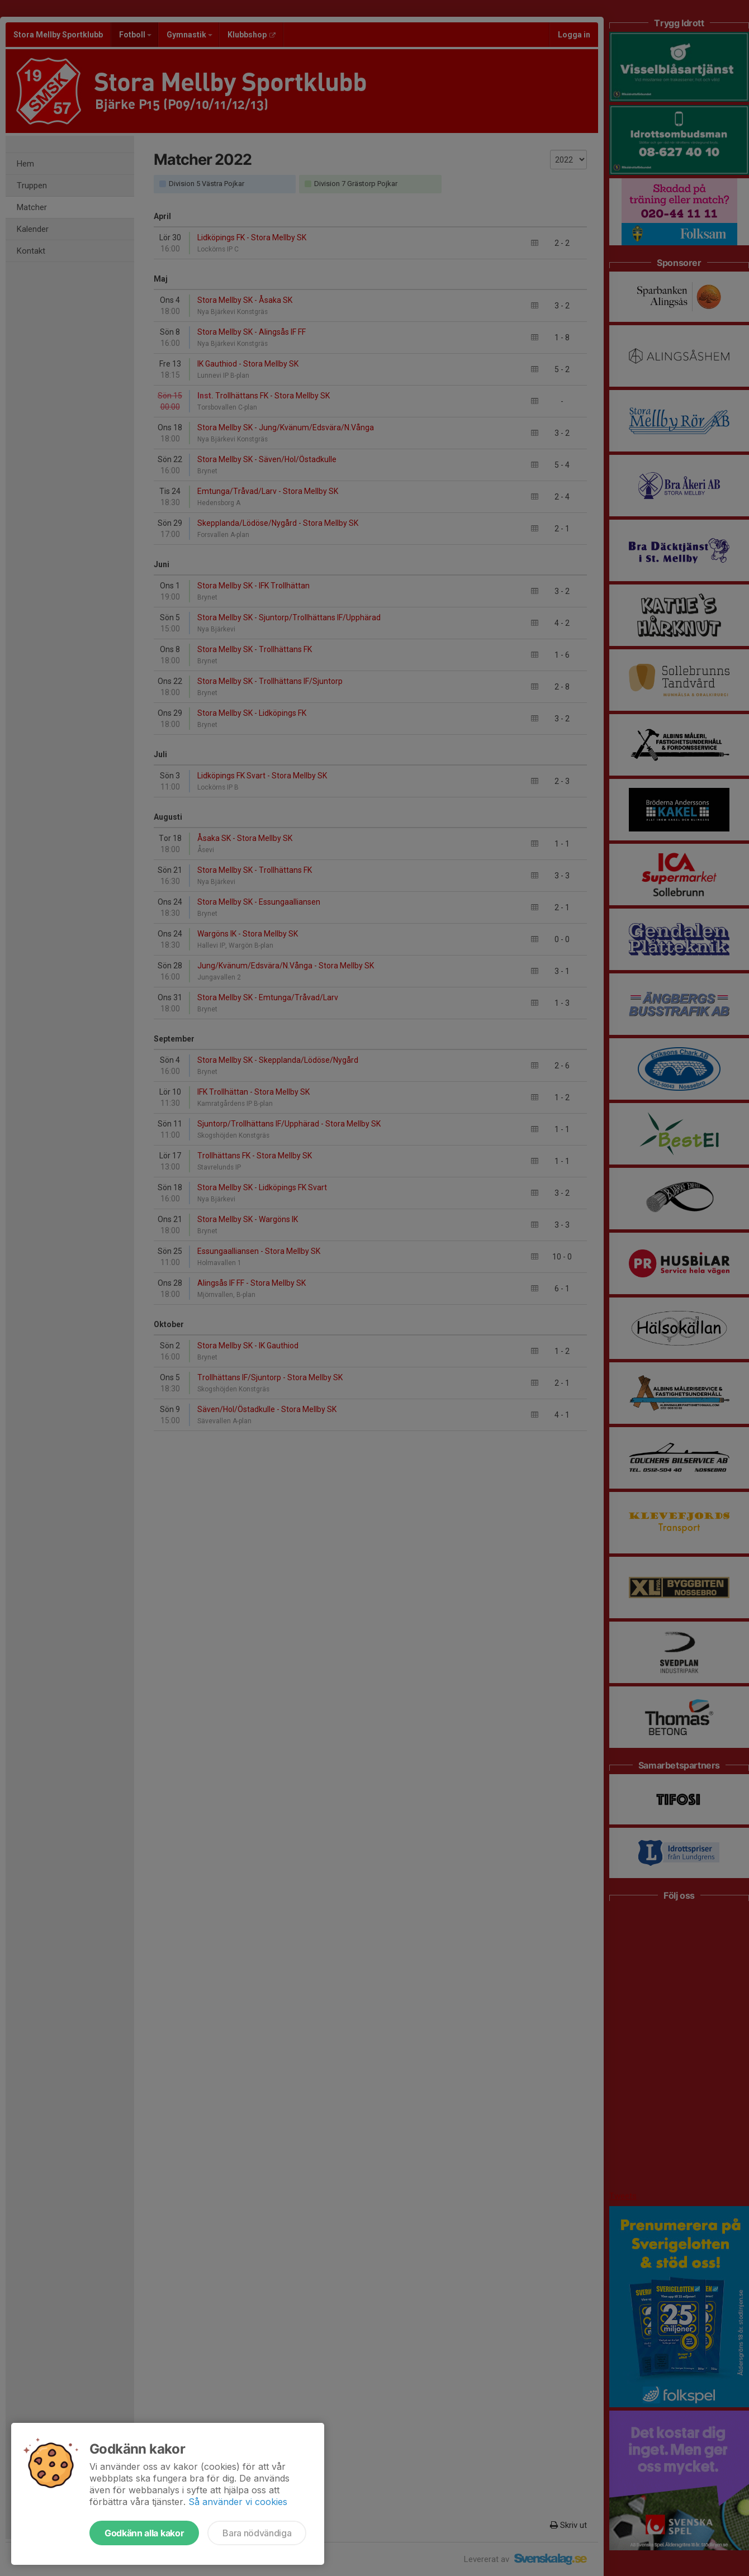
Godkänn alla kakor (144, 2533)
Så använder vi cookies (237, 2501)
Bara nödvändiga (256, 2533)
